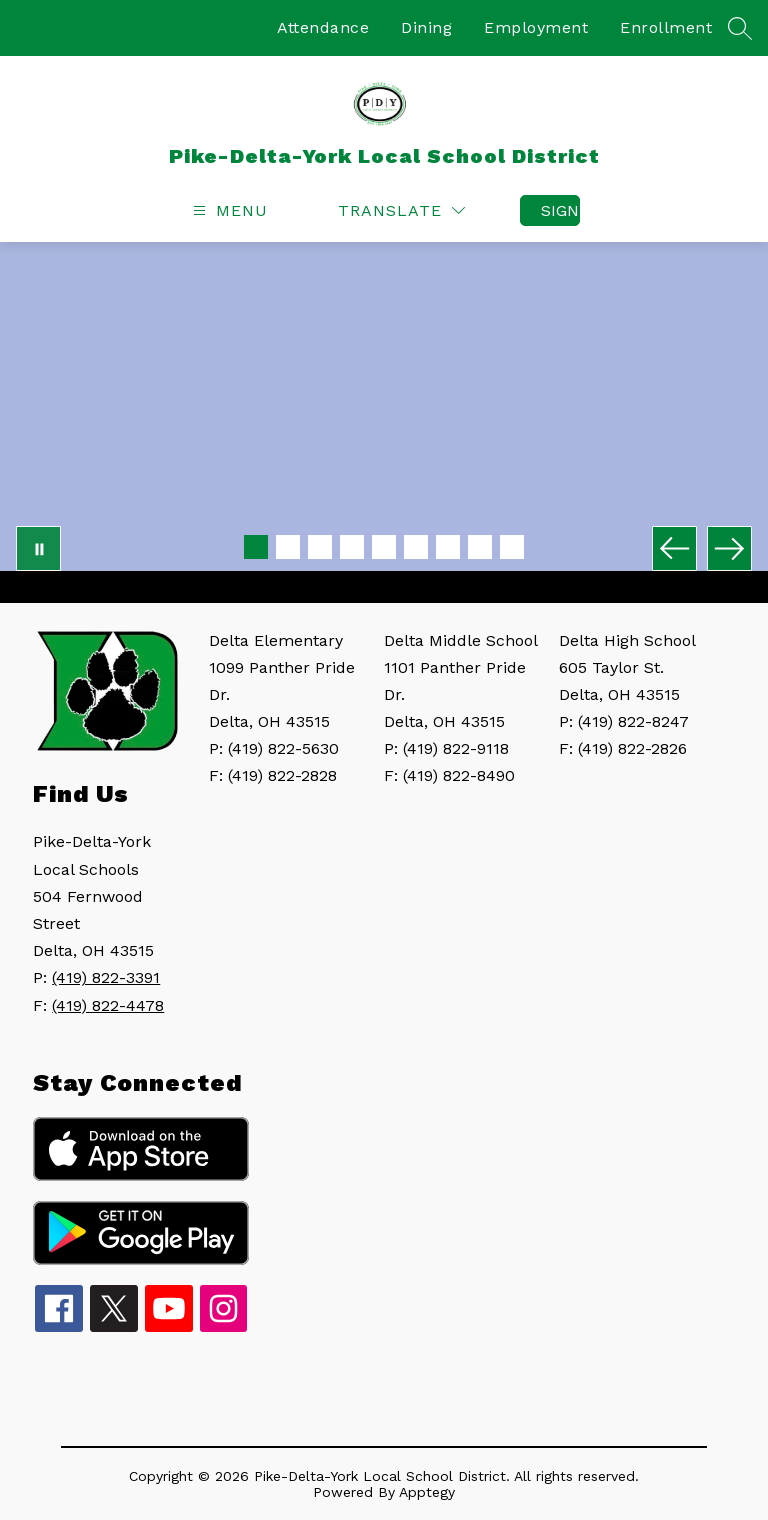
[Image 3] (320, 547)
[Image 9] (512, 547)
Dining (426, 27)
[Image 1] (256, 547)
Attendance (323, 27)
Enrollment (666, 27)
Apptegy (427, 1492)
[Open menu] (228, 210)
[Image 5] (384, 547)
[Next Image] (729, 548)
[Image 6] (416, 547)
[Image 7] (448, 547)
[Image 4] (352, 547)
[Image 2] (288, 547)
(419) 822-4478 (108, 1005)
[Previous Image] (674, 548)
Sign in (560, 210)
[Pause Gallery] (38, 548)
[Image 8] (480, 547)
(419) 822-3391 (106, 977)
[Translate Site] (401, 210)
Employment (536, 27)
